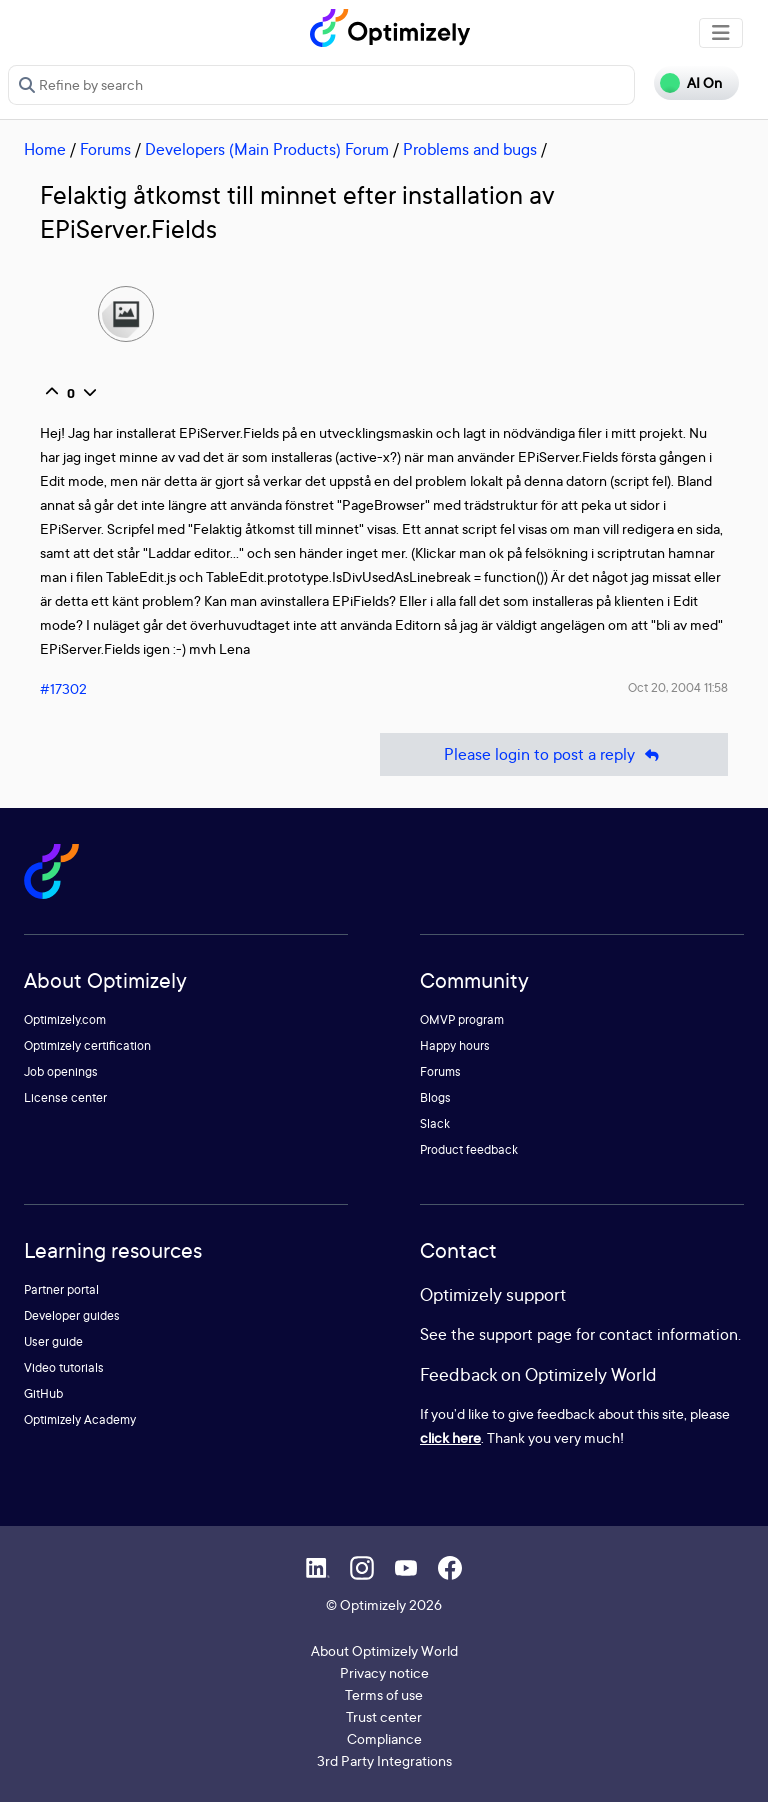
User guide (53, 1341)
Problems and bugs (470, 149)
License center (65, 1097)
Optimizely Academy (80, 1419)
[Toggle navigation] (721, 33)
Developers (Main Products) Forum (267, 149)
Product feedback (469, 1149)
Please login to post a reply (554, 754)
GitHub (43, 1393)
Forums (105, 149)
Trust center (384, 1716)
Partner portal (61, 1289)
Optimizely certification (87, 1045)
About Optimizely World (384, 1650)
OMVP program (462, 1019)
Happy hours (455, 1045)
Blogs (435, 1097)
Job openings (61, 1071)
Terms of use (384, 1694)
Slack (435, 1123)
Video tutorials (64, 1367)
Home (45, 149)
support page (525, 1334)
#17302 (63, 688)
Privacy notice (384, 1672)
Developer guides (72, 1315)
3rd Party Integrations (384, 1760)
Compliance (384, 1738)
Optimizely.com (65, 1019)
